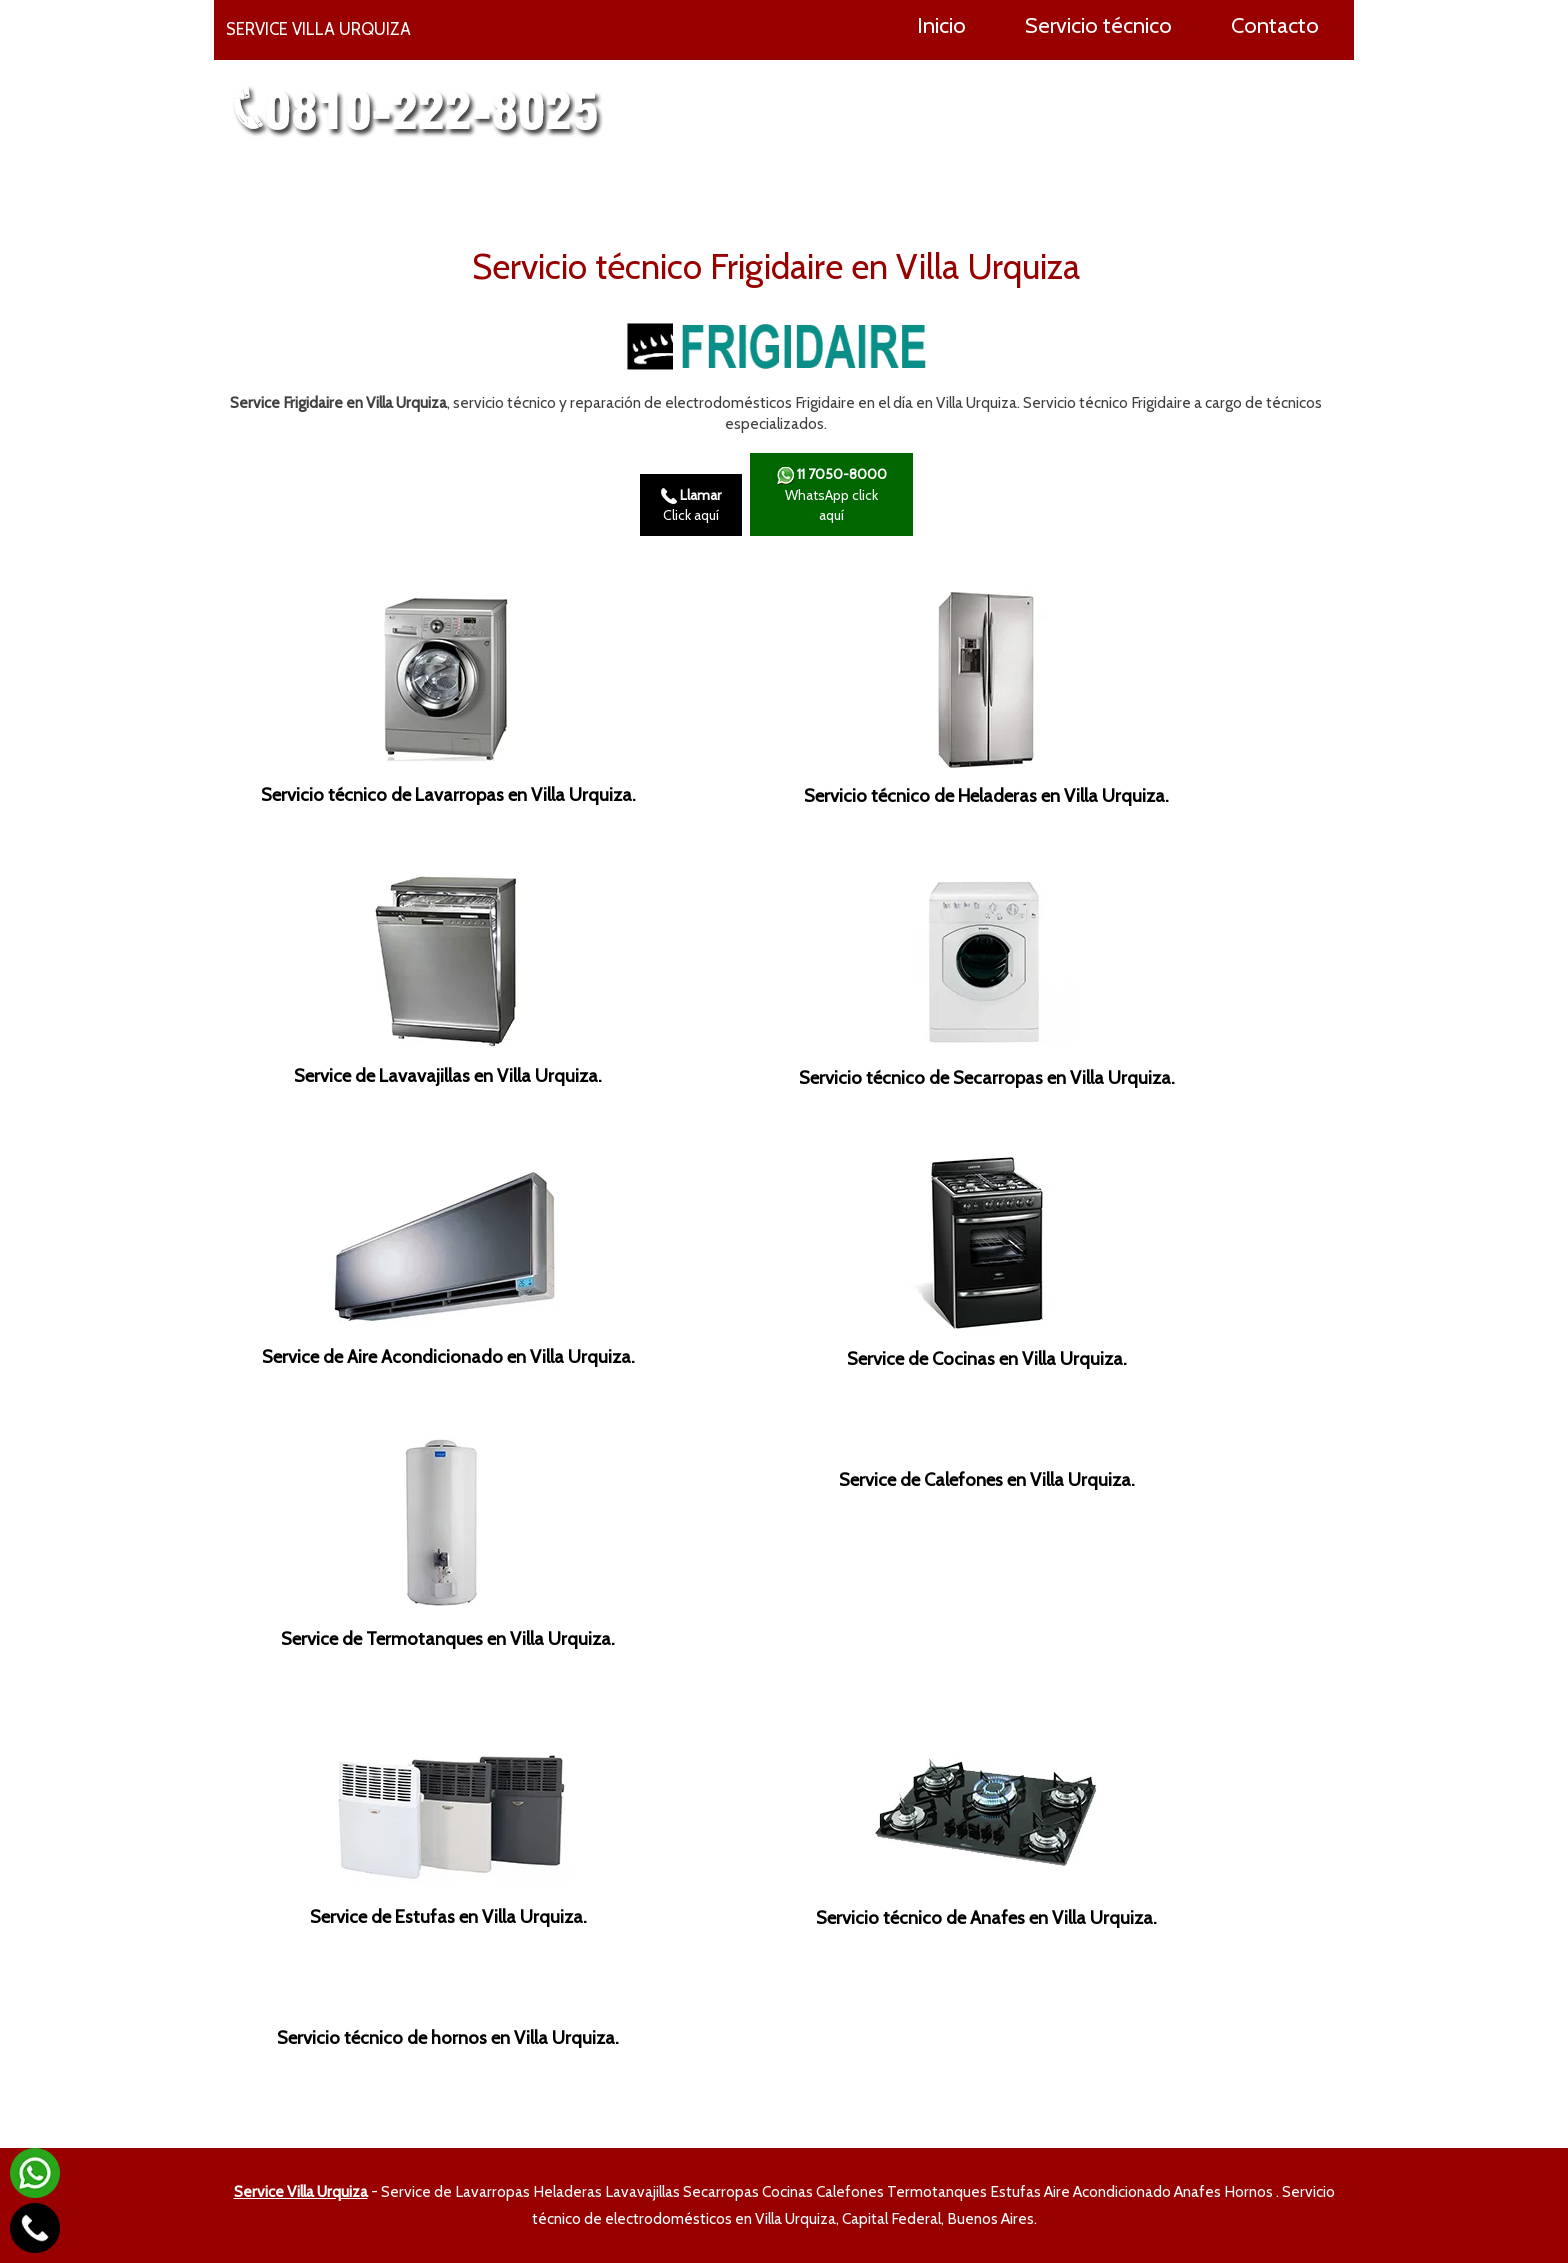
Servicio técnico (1098, 25)
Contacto (1275, 25)
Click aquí (691, 505)
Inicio (941, 25)
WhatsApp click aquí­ (831, 494)
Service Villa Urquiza (301, 2191)
